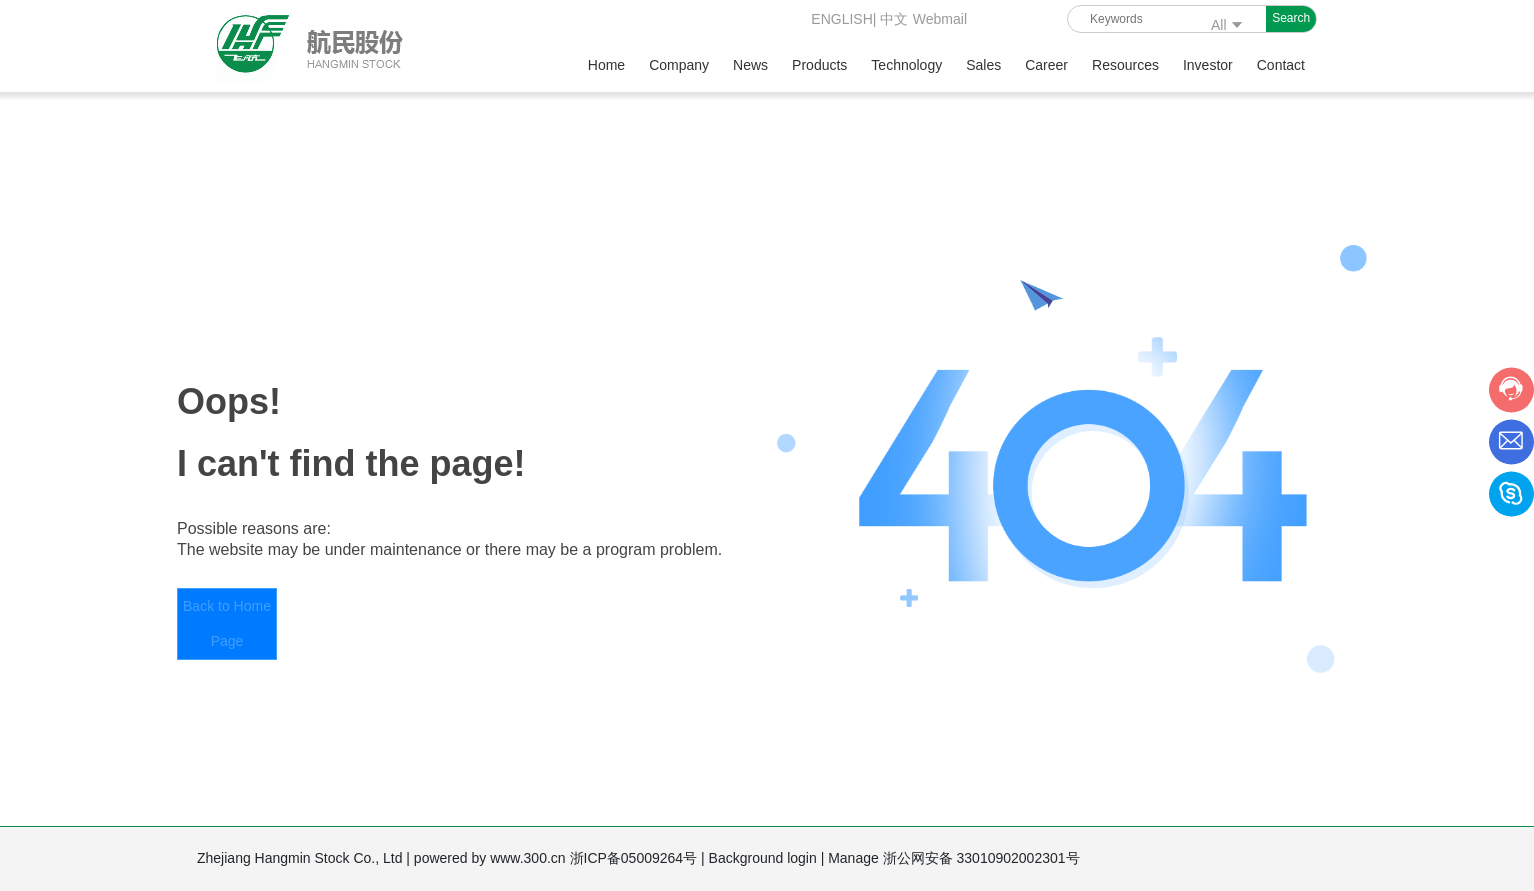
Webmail (940, 19)
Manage (855, 858)
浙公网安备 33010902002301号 (983, 858)
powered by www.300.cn (492, 858)
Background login (765, 858)
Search (1291, 18)
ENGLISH (839, 19)
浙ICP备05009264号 (636, 858)
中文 (894, 19)
